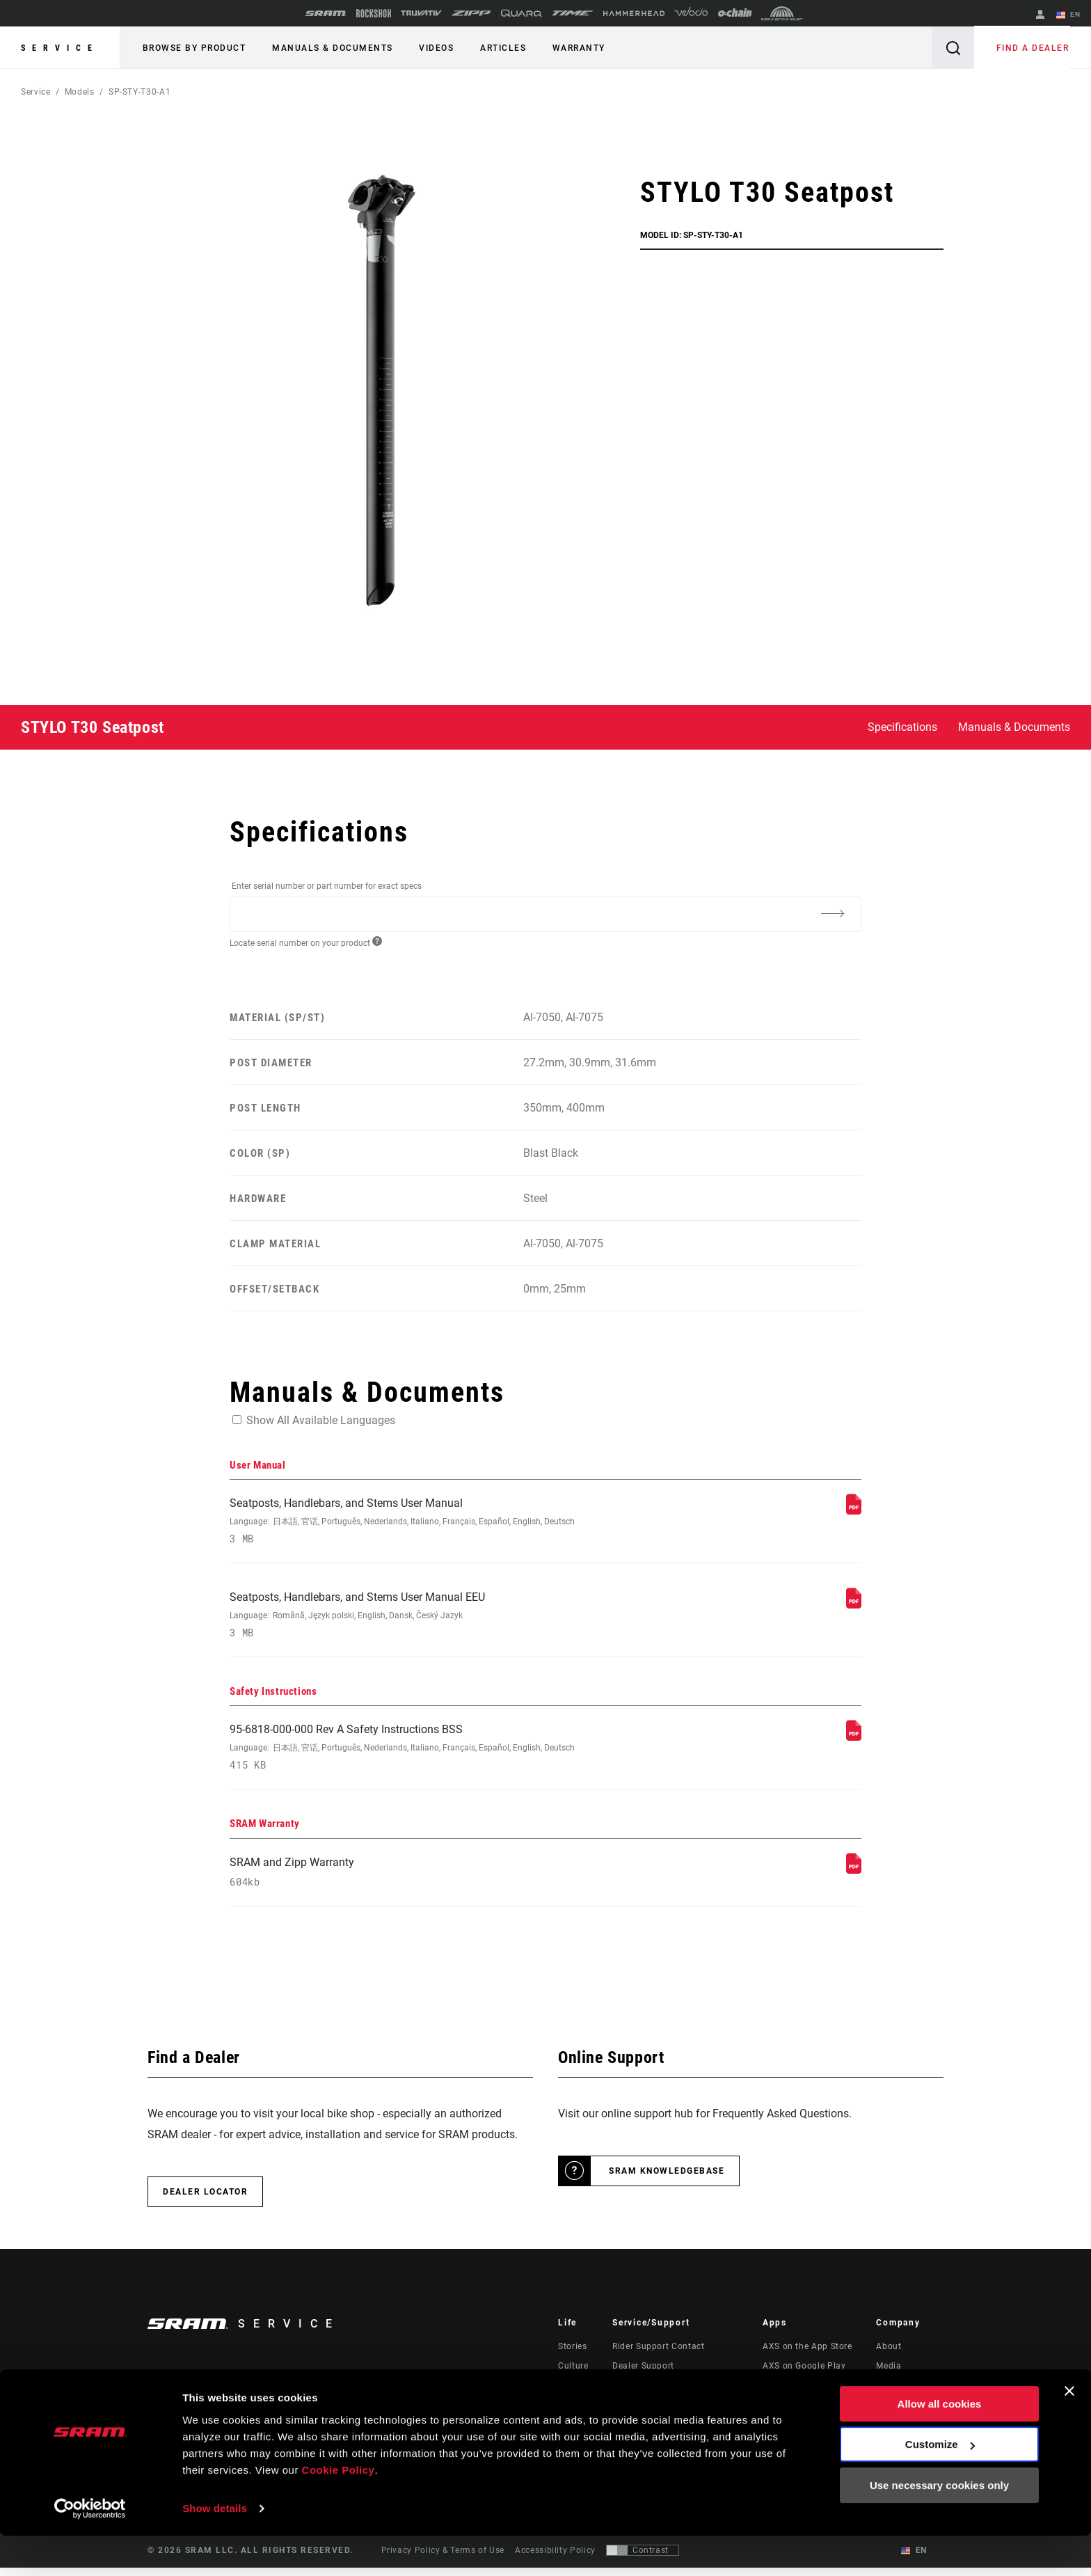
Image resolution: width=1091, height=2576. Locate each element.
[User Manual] (853, 1510)
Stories (572, 2355)
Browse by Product (193, 48)
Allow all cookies (940, 2444)
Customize (940, 2484)
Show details (214, 2548)
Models (80, 92)
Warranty (567, 48)
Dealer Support (643, 2374)
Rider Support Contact (658, 2355)
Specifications (902, 727)
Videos (430, 48)
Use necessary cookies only (939, 2525)
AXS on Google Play (804, 2374)
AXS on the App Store (807, 2355)
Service (60, 48)
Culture (573, 2374)
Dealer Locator (205, 2200)
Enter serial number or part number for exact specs (327, 886)
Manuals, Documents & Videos (675, 2394)
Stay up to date (204, 2395)
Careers (891, 2394)
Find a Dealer (1034, 48)
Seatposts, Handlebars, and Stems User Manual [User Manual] (428, 1522)
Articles (494, 48)
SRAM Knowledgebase (666, 2179)
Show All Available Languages (320, 1419)
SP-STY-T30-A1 (139, 92)
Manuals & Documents (329, 48)
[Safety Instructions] (853, 1741)
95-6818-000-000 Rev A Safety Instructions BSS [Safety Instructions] (428, 1752)
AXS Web (781, 2394)
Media (888, 2374)
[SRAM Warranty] (853, 1876)
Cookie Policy (338, 2510)
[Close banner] (1069, 2431)
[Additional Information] (832, 913)
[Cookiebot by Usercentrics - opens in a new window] (90, 2548)
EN (1069, 15)
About (888, 2355)
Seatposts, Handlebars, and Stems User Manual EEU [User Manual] (428, 1618)
